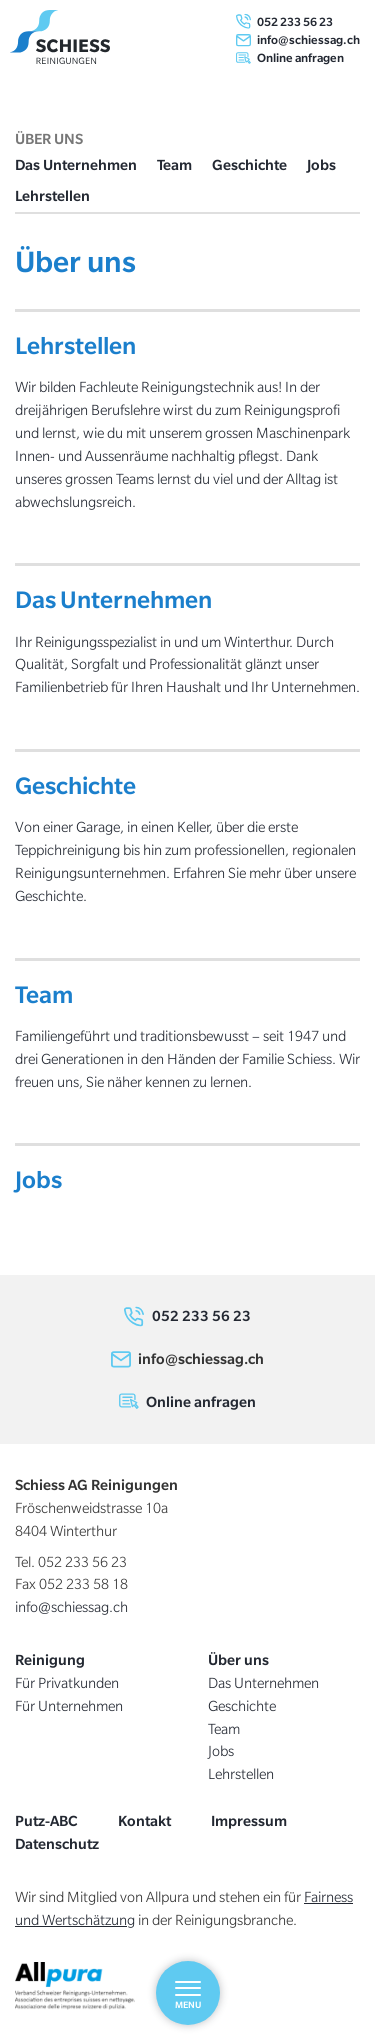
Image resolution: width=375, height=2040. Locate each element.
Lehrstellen (52, 195)
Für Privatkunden (67, 1683)
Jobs (321, 164)
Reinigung (50, 1659)
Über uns (238, 1659)
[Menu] (188, 1993)
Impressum (249, 1820)
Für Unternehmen (69, 1706)
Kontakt (144, 1820)
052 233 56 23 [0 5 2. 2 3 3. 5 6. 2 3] (295, 21)
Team (174, 164)
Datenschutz (57, 1843)
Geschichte (249, 164)
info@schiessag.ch (308, 39)
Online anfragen (300, 57)
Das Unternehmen (76, 164)
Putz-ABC (46, 1820)
